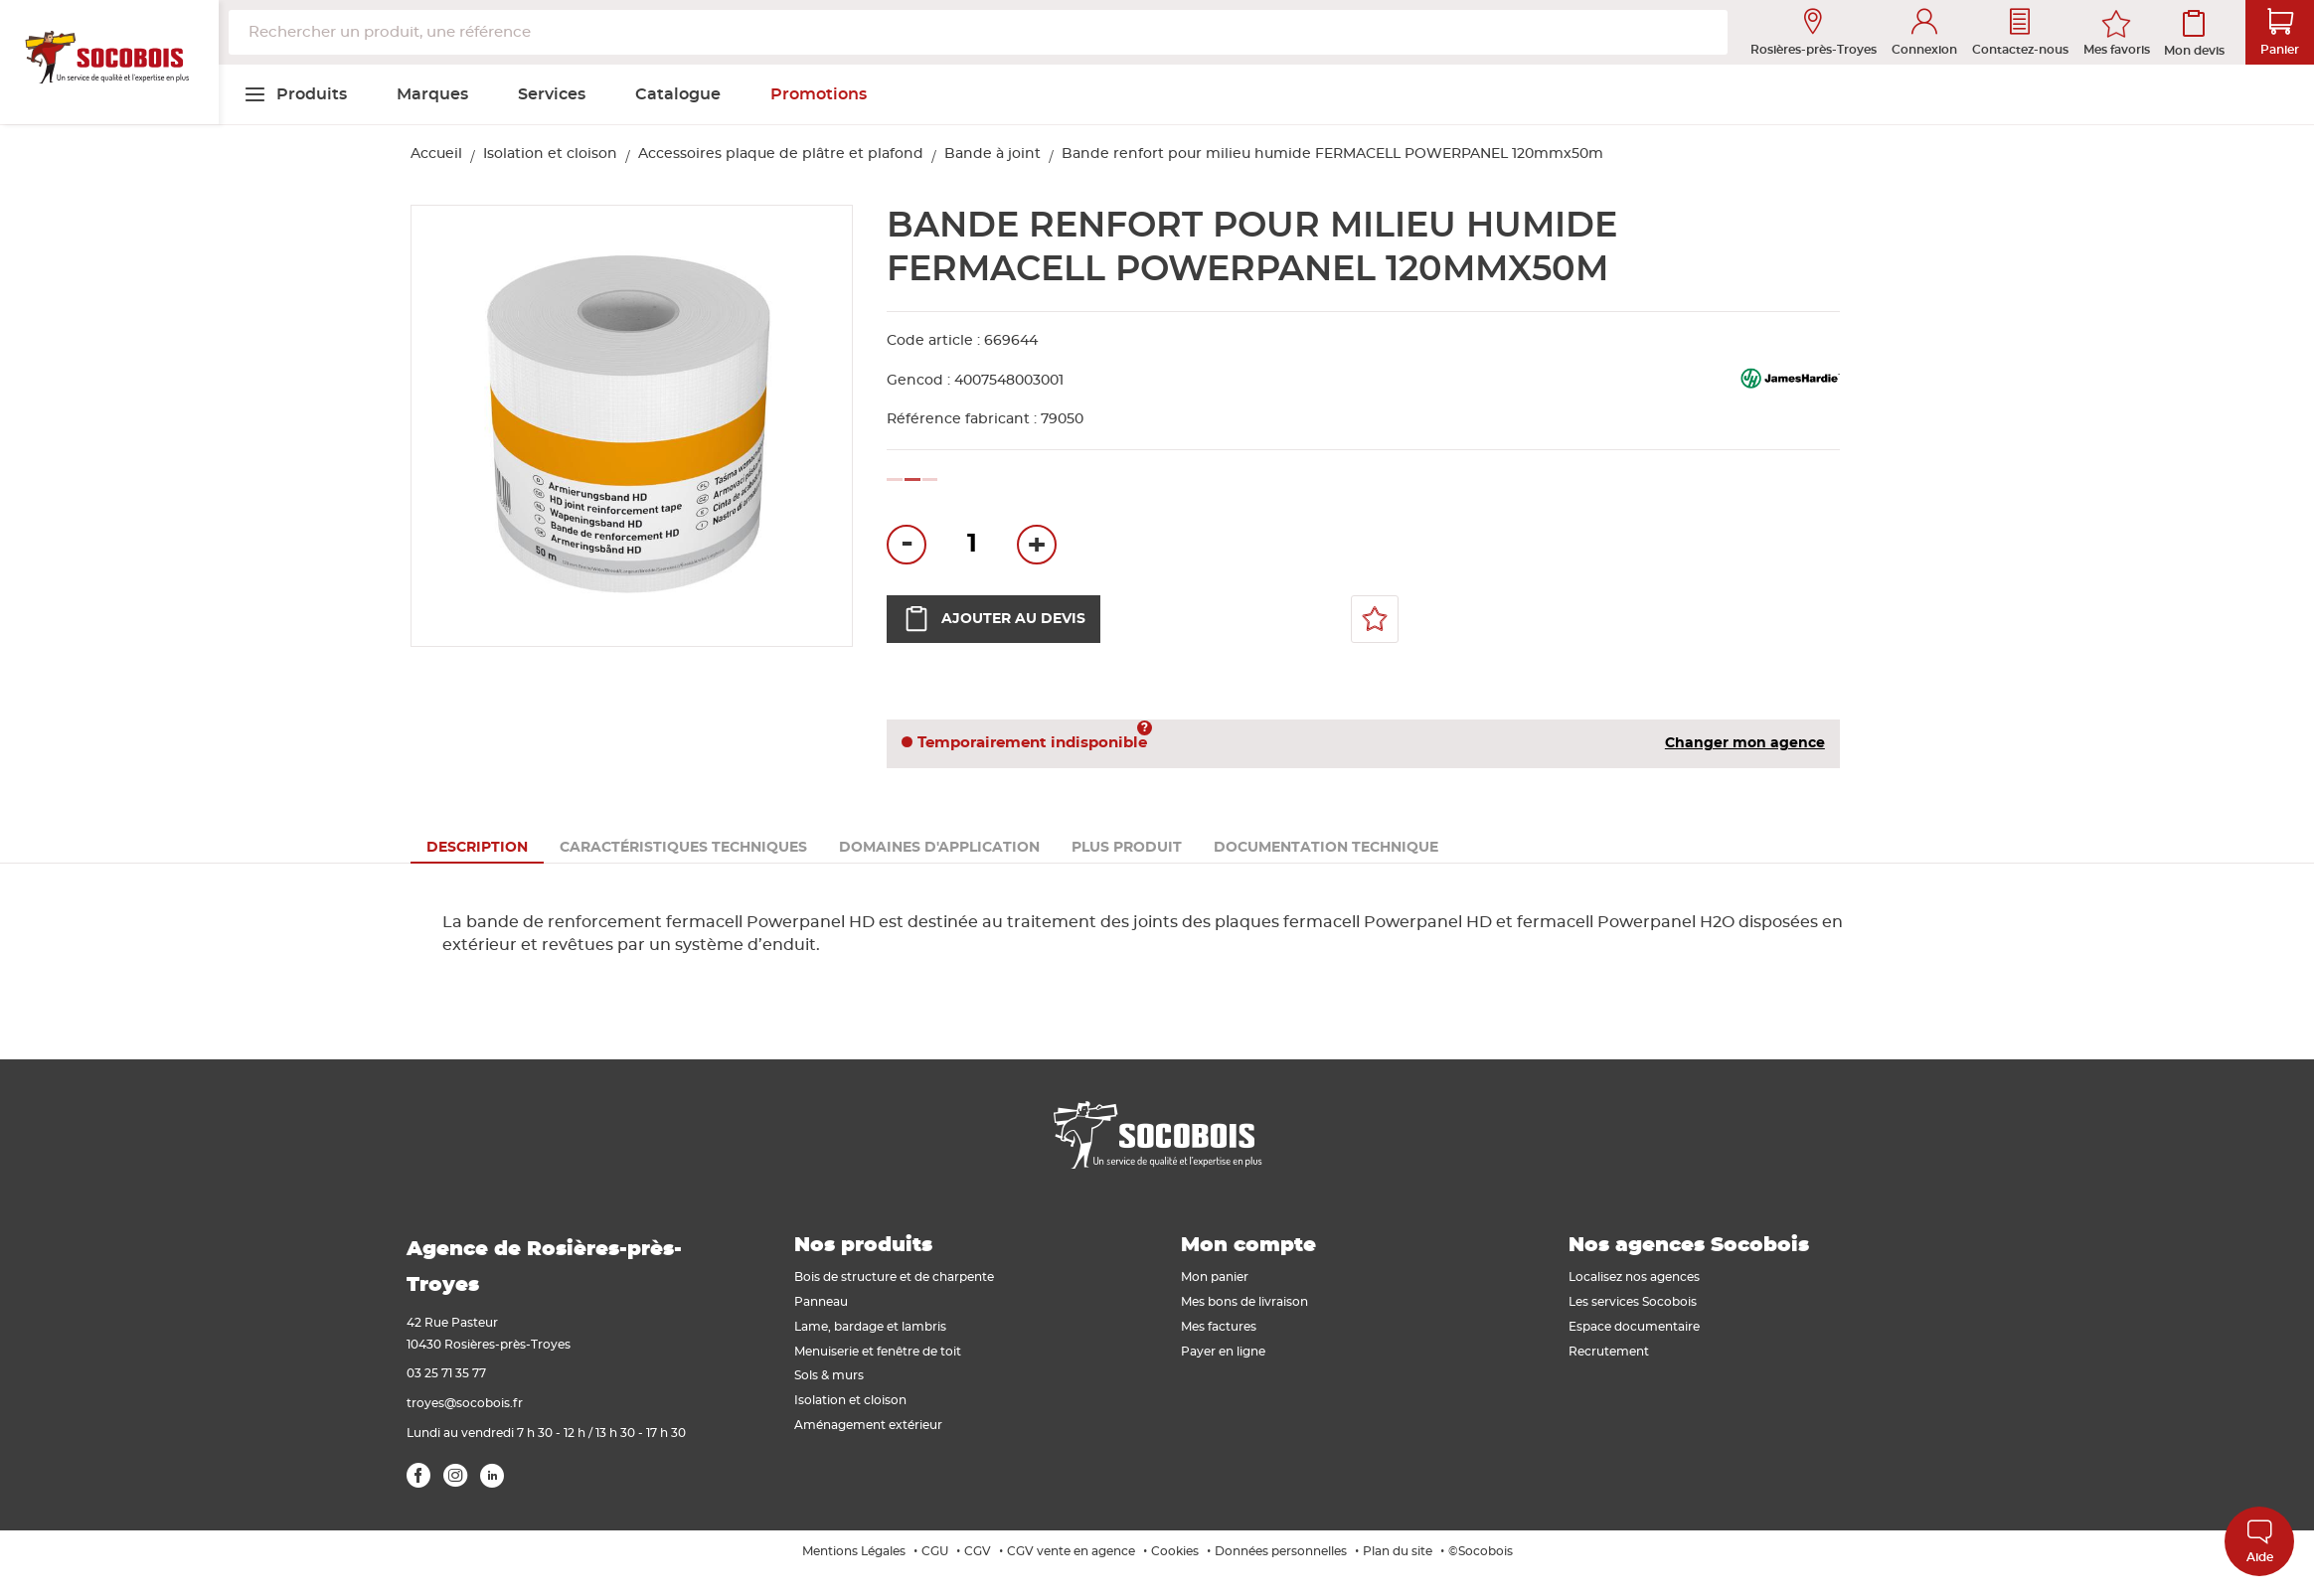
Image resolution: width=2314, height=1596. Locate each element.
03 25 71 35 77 (446, 1373)
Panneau (821, 1302)
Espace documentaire (1634, 1327)
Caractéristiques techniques (683, 848)
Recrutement (1609, 1351)
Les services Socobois (1633, 1302)
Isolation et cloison (550, 154)
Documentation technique (1326, 848)
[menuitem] (295, 94)
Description (477, 848)
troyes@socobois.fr (465, 1403)
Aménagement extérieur (868, 1425)
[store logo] (109, 62)
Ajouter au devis (993, 619)
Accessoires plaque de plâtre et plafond (780, 154)
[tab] (477, 848)
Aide (2259, 1540)
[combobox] (978, 32)
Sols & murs (829, 1375)
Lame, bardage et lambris (870, 1327)
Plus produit (1127, 848)
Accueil (436, 154)
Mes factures (1218, 1327)
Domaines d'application (939, 848)
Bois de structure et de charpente (894, 1277)
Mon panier (1214, 1277)
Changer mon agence (1745, 743)
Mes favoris (2116, 50)
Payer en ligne (1223, 1351)
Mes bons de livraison (1244, 1302)
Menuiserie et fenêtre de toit (877, 1351)
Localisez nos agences (1634, 1277)
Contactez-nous (2020, 32)
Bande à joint (992, 154)
